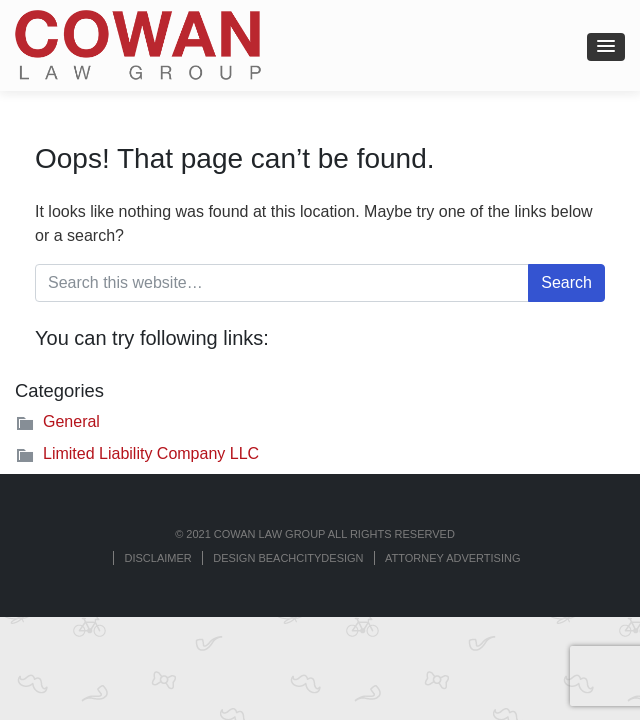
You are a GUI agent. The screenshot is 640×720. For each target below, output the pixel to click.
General (71, 421)
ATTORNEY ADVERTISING (453, 558)
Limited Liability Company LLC (151, 453)
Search (566, 282)
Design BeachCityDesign (288, 558)
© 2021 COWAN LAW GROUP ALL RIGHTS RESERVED (315, 534)
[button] (606, 47)
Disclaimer (157, 558)
